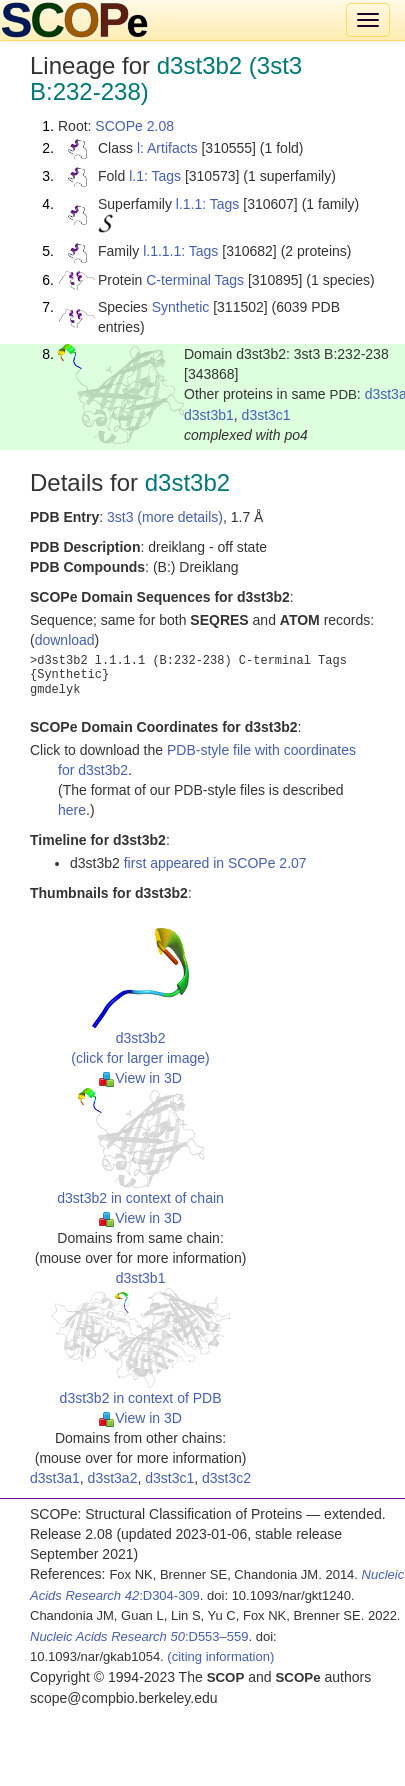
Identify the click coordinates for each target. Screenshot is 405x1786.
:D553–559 (139, 1636)
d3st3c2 (226, 1478)
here (72, 810)
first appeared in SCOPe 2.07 (215, 863)
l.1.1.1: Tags (180, 251)
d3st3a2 (113, 1478)
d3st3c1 (266, 415)
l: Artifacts (167, 148)
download (65, 640)
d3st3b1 (209, 415)
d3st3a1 (55, 1478)
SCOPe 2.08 (134, 126)
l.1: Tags (155, 176)
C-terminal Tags (195, 280)
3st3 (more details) (165, 517)
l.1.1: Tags (208, 204)
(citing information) (220, 1656)
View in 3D (140, 1078)
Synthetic (181, 307)
